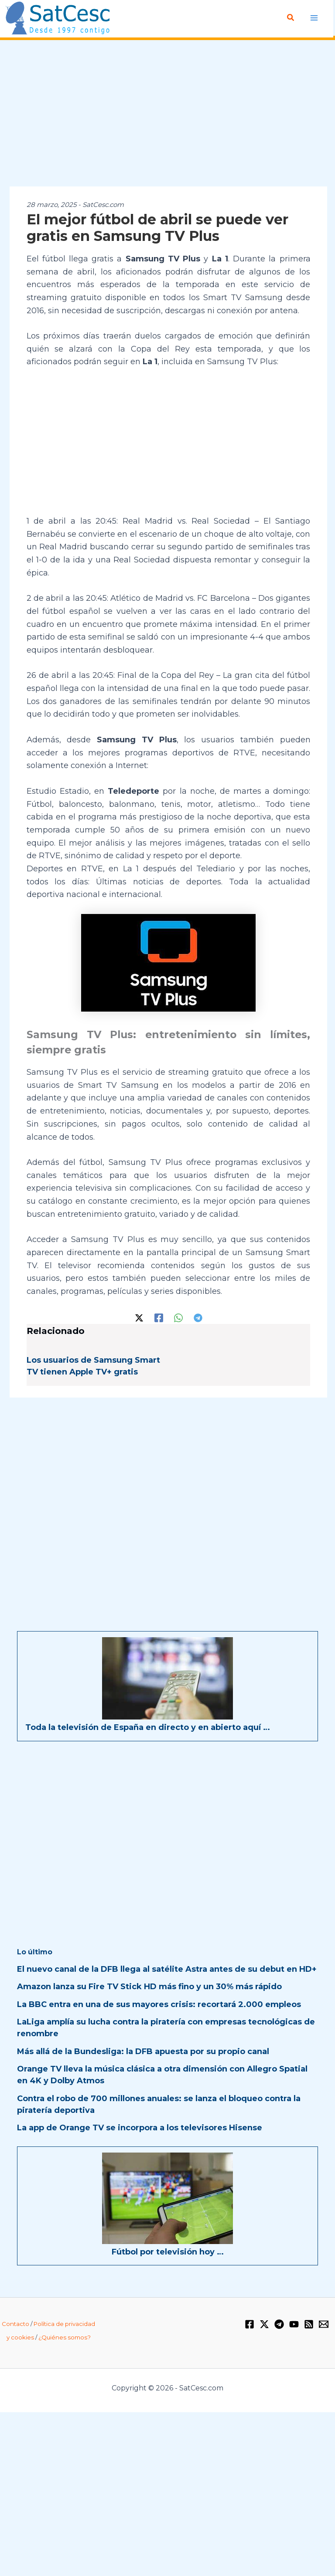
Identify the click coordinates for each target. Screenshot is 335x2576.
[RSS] (309, 2324)
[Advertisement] (167, 114)
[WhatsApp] (178, 1317)
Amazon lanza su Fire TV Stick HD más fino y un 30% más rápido (149, 1986)
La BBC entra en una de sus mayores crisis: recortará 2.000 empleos (159, 2004)
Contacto (15, 2323)
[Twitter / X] (139, 1317)
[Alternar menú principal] (314, 17)
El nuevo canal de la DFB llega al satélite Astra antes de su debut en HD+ (167, 1968)
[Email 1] (323, 2324)
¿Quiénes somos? (64, 2336)
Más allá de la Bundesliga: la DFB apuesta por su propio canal (143, 2051)
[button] (291, 18)
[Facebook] (158, 1317)
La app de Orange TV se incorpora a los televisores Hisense (139, 2127)
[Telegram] (198, 1317)
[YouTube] (294, 2324)
